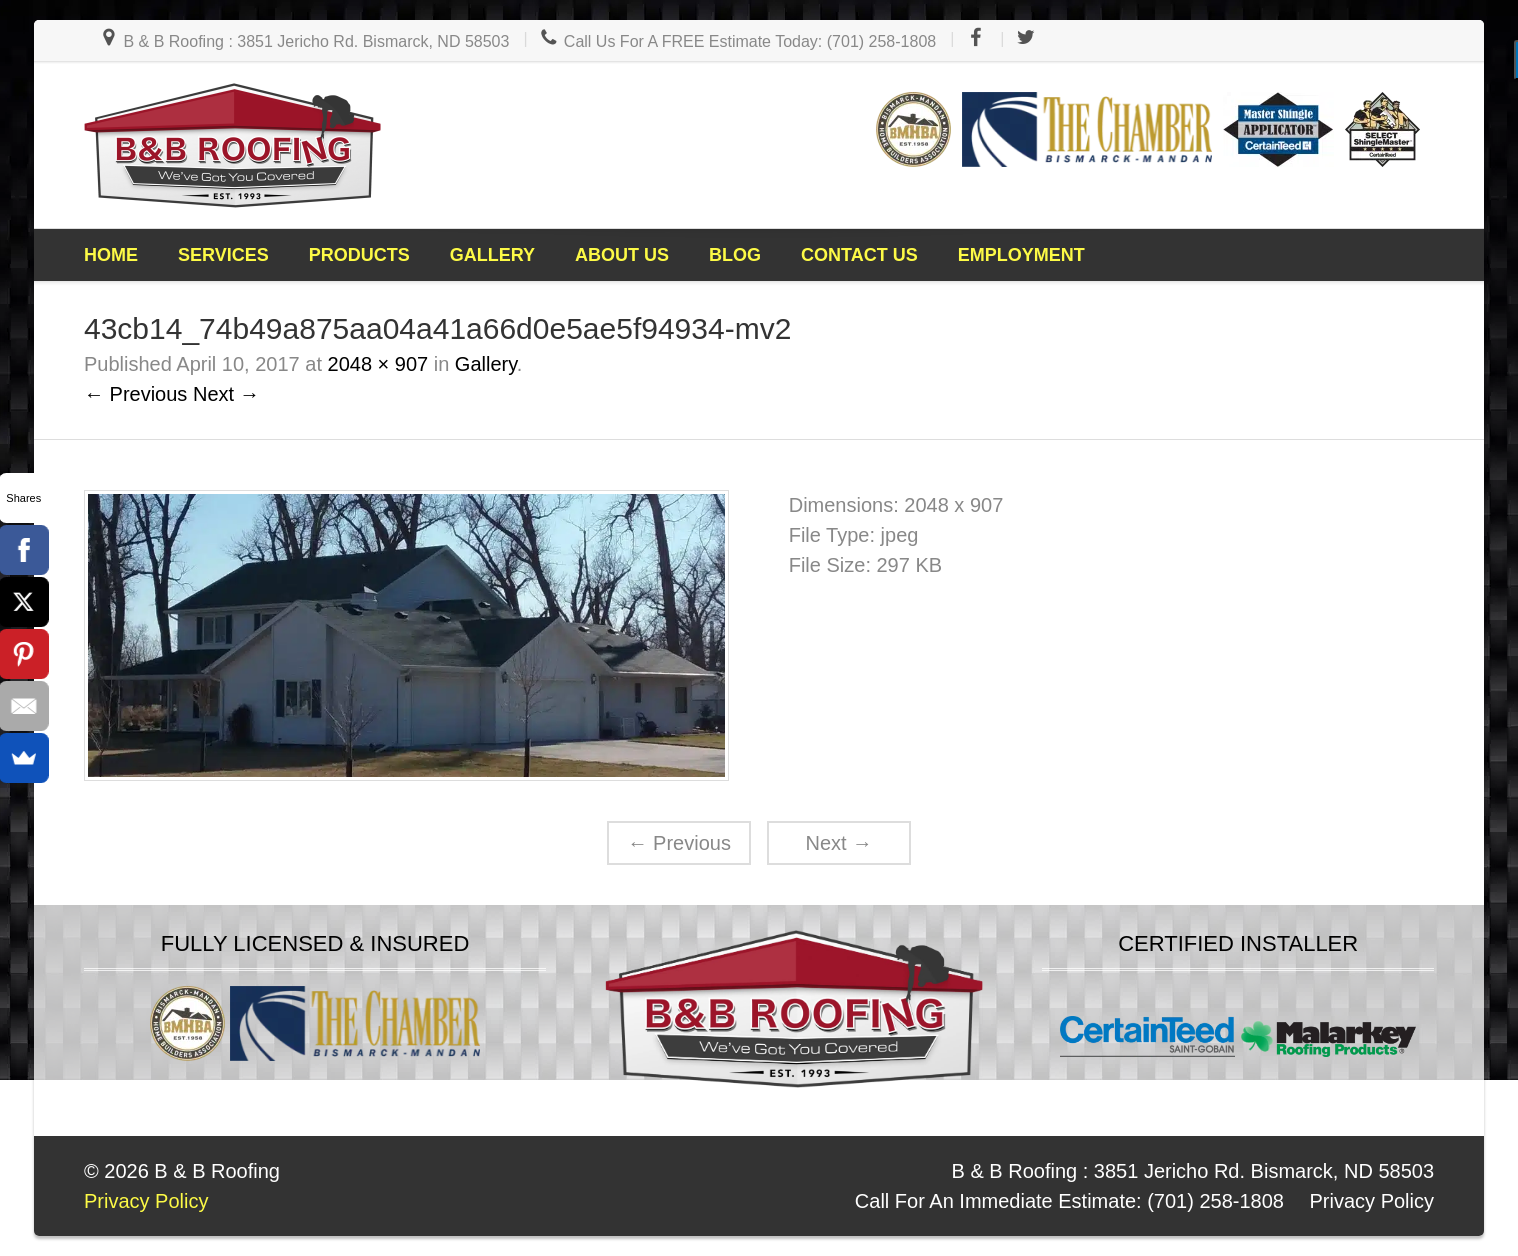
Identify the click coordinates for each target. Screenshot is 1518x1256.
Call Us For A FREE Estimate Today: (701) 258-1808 (737, 41)
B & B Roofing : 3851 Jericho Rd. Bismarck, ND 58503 (304, 41)
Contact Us (859, 255)
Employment (1021, 255)
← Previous (135, 394)
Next (838, 843)
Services (223, 255)
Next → (226, 394)
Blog (735, 255)
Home (111, 255)
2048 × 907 (378, 364)
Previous (679, 843)
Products (359, 255)
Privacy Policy (1372, 1201)
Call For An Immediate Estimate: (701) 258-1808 (1069, 1201)
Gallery (492, 255)
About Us (622, 255)
